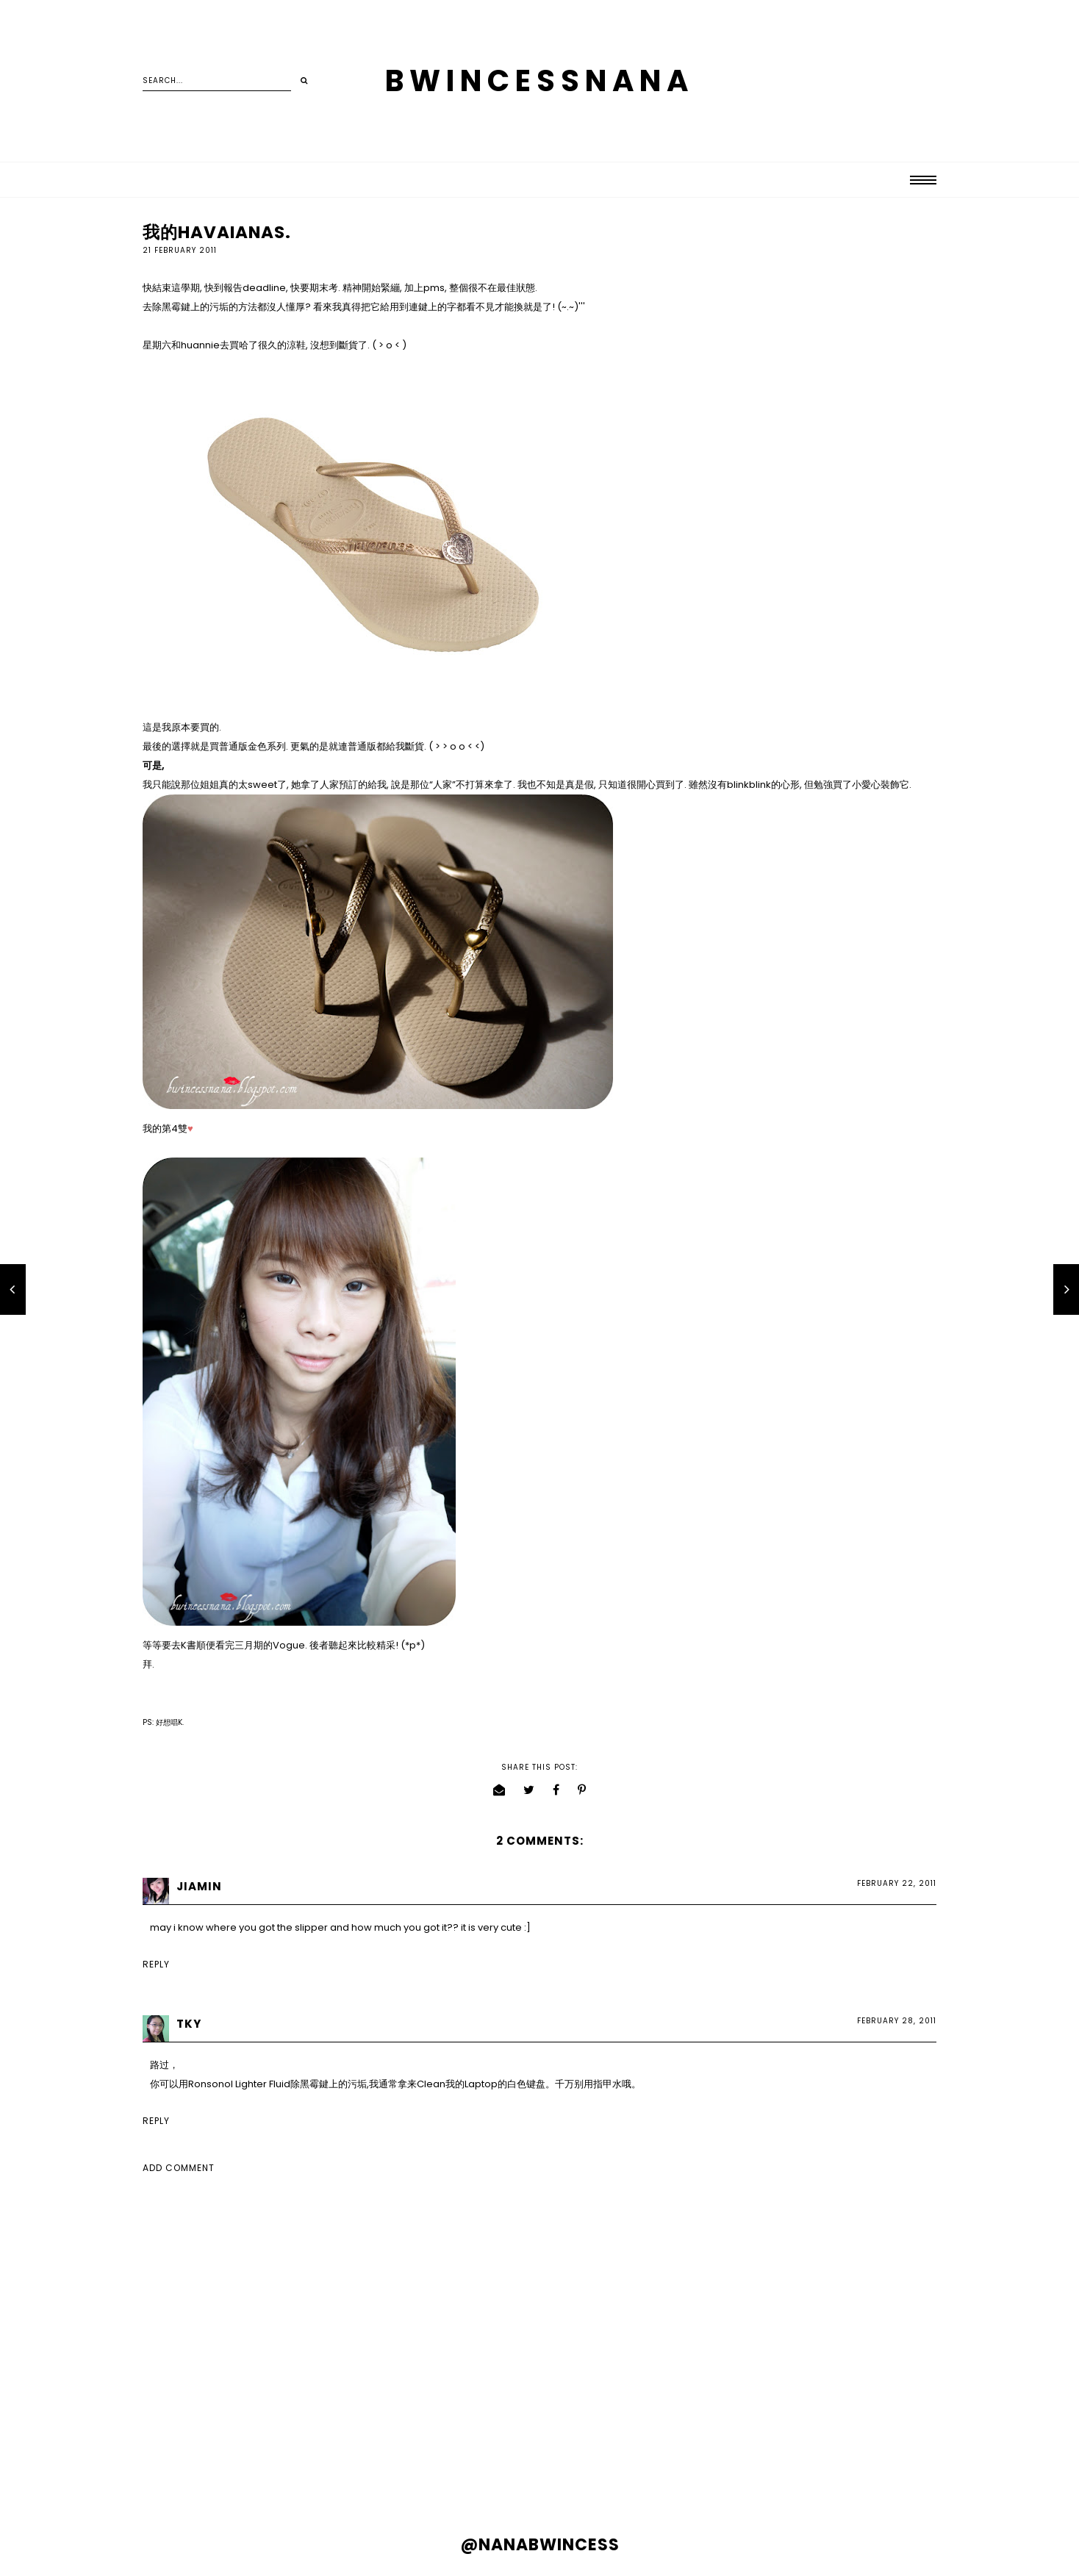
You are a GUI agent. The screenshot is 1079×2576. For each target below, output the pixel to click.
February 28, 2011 (896, 2020)
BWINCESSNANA (539, 80)
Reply (156, 1964)
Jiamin (199, 1886)
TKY (188, 2023)
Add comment (179, 2167)
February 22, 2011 (896, 1883)
